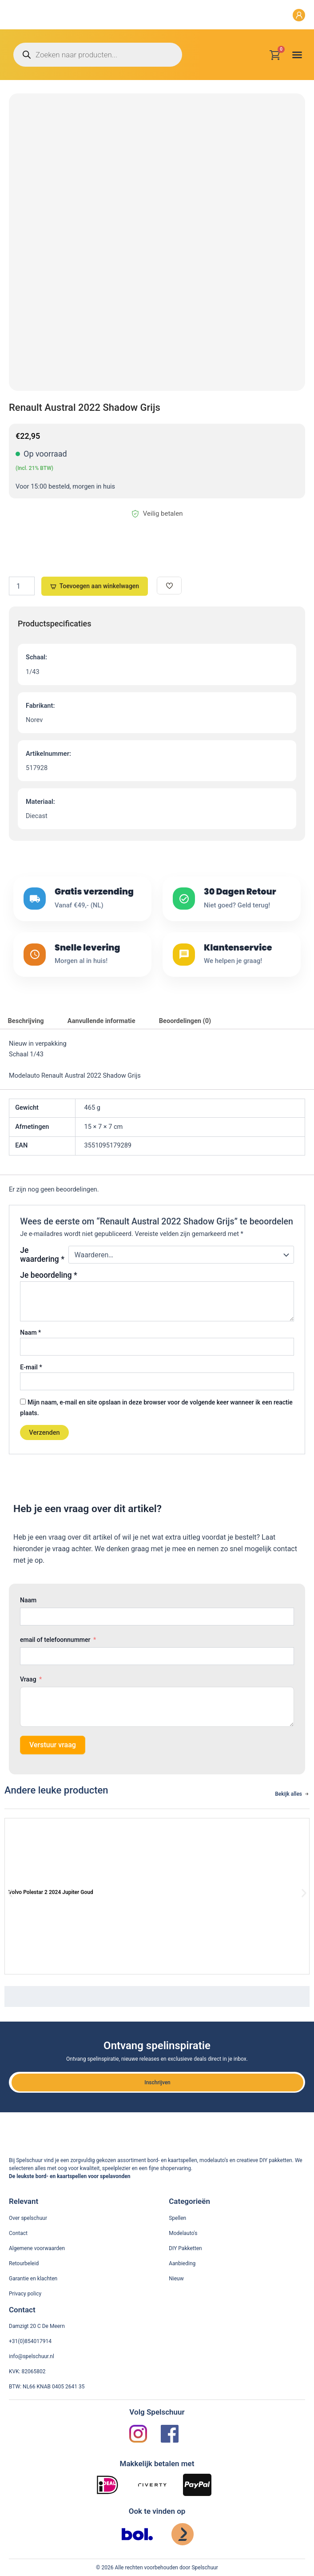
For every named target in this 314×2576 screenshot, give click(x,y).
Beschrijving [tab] (26, 1021)
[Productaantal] (22, 586)
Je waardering (42, 1255)
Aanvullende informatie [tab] (101, 1021)
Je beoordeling (48, 1275)
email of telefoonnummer (55, 1639)
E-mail (31, 1367)
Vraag (28, 1679)
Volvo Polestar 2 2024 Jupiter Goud (50, 1892)
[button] (297, 55)
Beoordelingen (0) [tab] (185, 1021)
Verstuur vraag (52, 1745)
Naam (30, 1332)
